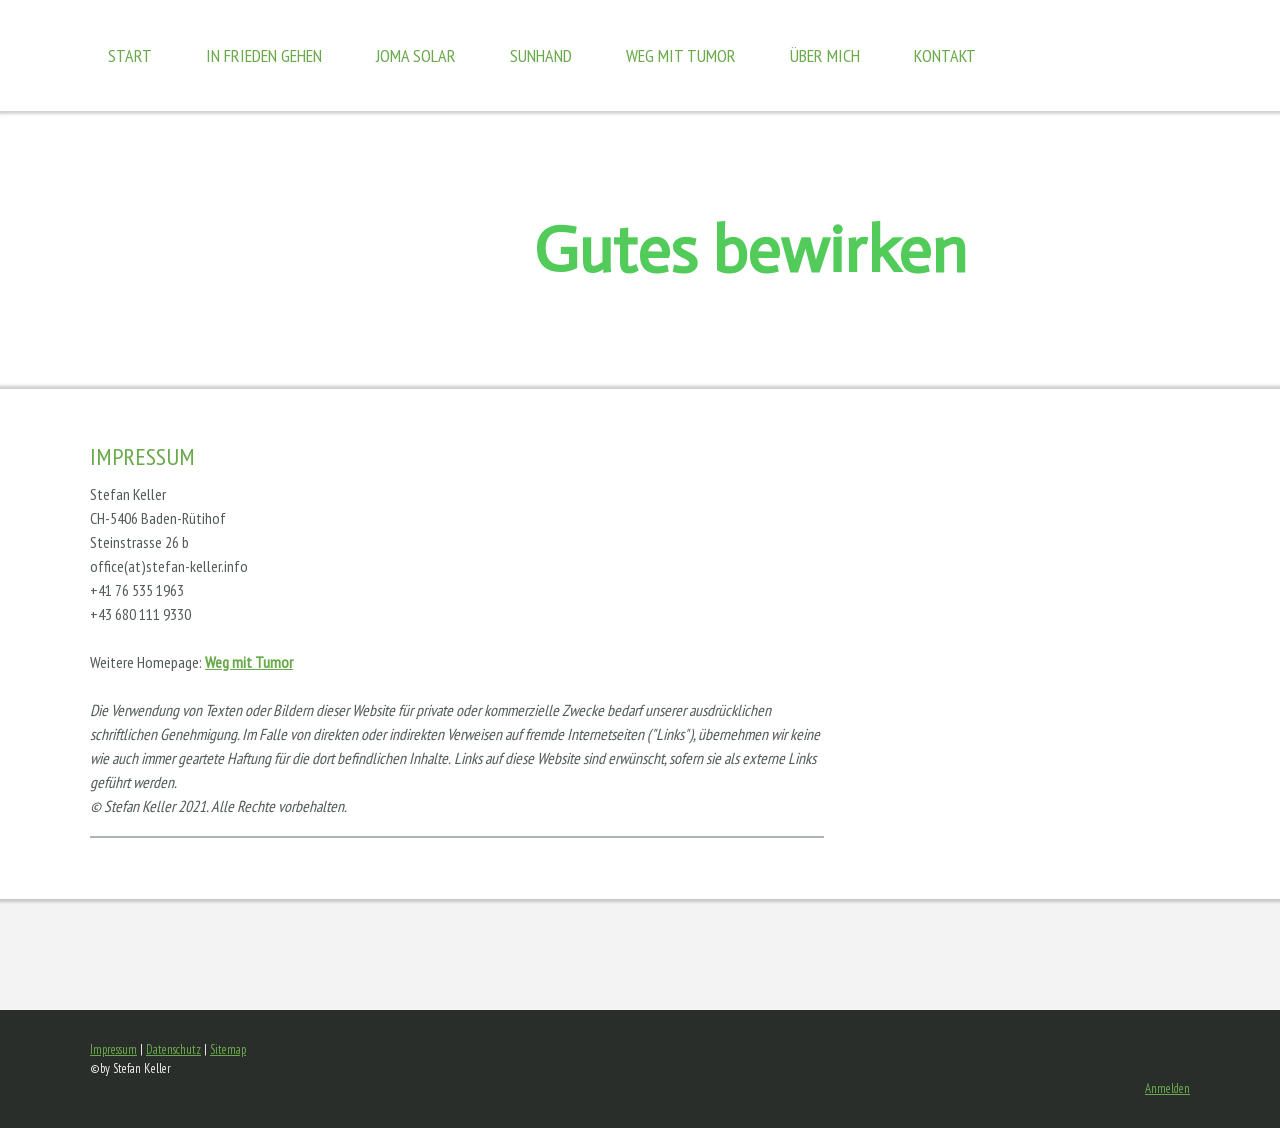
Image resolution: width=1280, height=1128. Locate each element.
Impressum (113, 1049)
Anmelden (1167, 1088)
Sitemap (228, 1049)
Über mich (825, 55)
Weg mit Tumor (681, 55)
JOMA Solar (416, 55)
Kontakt (945, 55)
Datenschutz (173, 1049)
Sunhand (541, 55)
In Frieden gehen (264, 55)
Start (130, 55)
